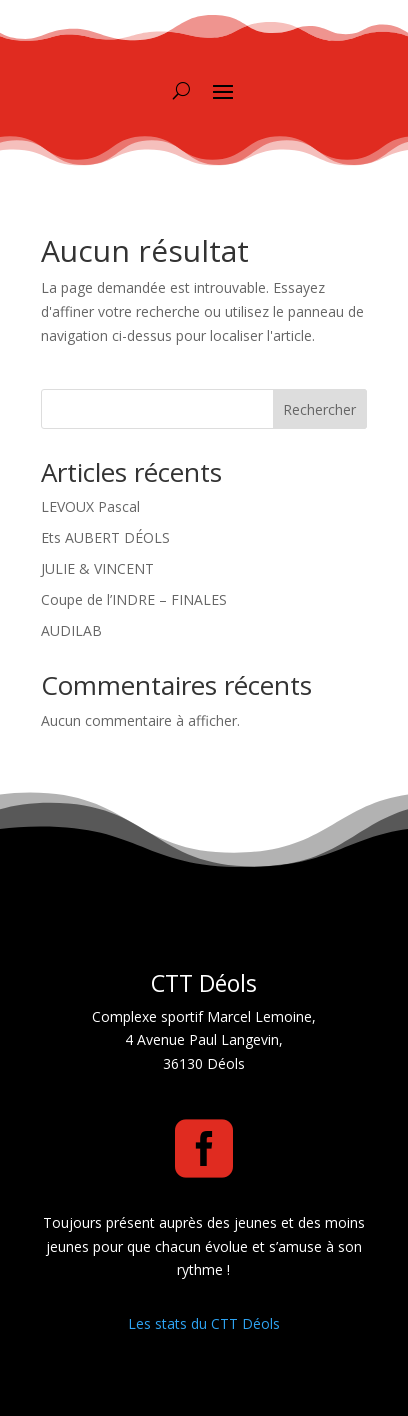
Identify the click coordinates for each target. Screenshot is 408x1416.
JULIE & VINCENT (97, 568)
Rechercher (319, 409)
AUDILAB (71, 630)
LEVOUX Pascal (90, 506)
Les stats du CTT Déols (204, 1323)
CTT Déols (204, 983)
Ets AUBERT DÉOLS (105, 537)
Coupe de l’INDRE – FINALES (134, 599)
